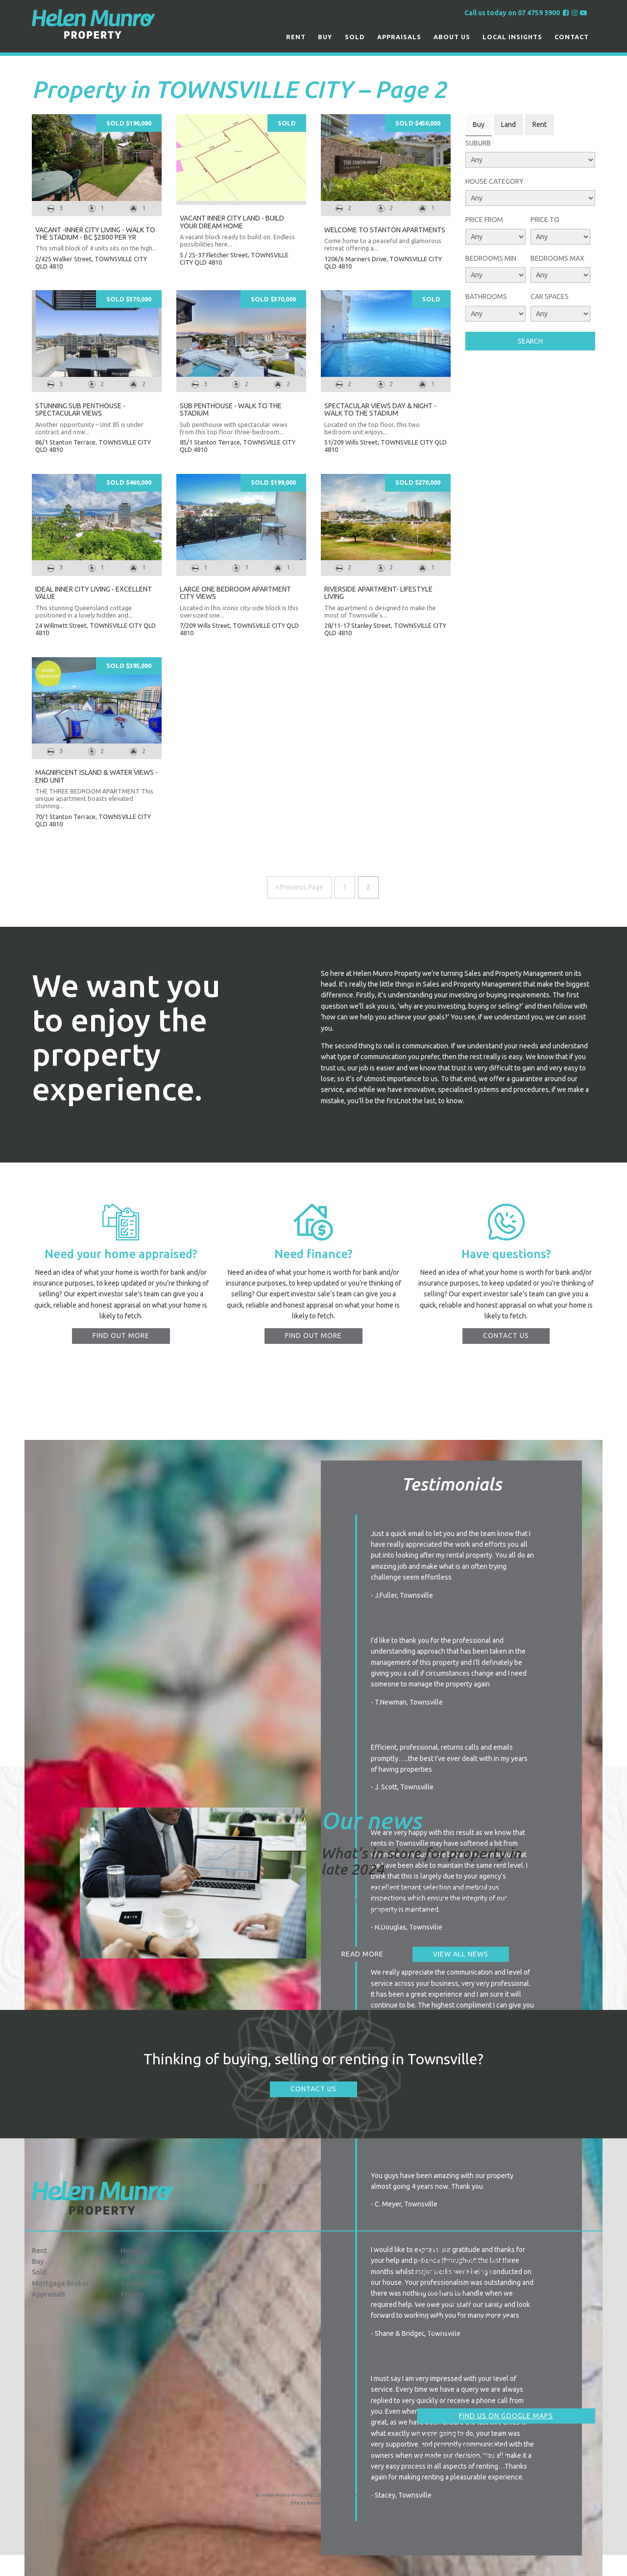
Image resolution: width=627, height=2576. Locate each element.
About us (452, 36)
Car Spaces (550, 296)
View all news (460, 1954)
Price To (545, 219)
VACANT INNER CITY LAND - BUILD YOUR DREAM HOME (232, 221)
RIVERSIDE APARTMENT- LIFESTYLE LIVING (378, 592)
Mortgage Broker (60, 2283)
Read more (362, 1954)
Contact (572, 36)
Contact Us (313, 2089)
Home (130, 2250)
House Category (494, 181)
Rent (296, 36)
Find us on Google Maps (506, 2416)
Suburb (478, 143)
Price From (484, 219)
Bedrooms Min (490, 258)
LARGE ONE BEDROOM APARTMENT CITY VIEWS (235, 592)
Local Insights (512, 36)
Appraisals (399, 36)
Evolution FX (322, 2502)
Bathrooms (486, 296)
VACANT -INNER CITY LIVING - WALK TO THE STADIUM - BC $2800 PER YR (95, 233)
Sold (355, 36)
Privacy (132, 2294)
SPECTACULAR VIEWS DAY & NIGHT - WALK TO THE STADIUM (380, 409)
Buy (325, 36)
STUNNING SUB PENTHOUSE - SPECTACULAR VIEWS (80, 409)
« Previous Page (299, 887)
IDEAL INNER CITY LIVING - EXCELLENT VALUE (93, 592)
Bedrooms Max (557, 258)
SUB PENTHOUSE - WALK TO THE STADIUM (231, 409)
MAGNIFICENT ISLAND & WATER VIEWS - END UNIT (96, 776)
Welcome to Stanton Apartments (384, 230)
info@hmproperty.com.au (462, 2447)
